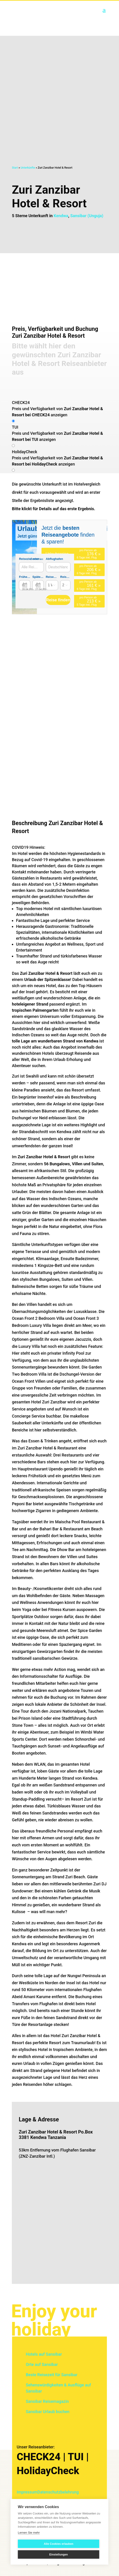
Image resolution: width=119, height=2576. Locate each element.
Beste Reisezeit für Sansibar (51, 2374)
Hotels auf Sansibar (44, 2354)
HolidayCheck (24, 451)
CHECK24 (21, 402)
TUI (15, 427)
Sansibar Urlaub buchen (47, 2411)
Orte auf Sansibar (42, 2364)
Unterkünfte (28, 167)
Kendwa (61, 215)
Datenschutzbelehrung (58, 2492)
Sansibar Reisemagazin (47, 2401)
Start (15, 167)
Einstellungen (58, 2554)
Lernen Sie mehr (29, 2532)
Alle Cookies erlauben (58, 2543)
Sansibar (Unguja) (86, 215)
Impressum (27, 2492)
